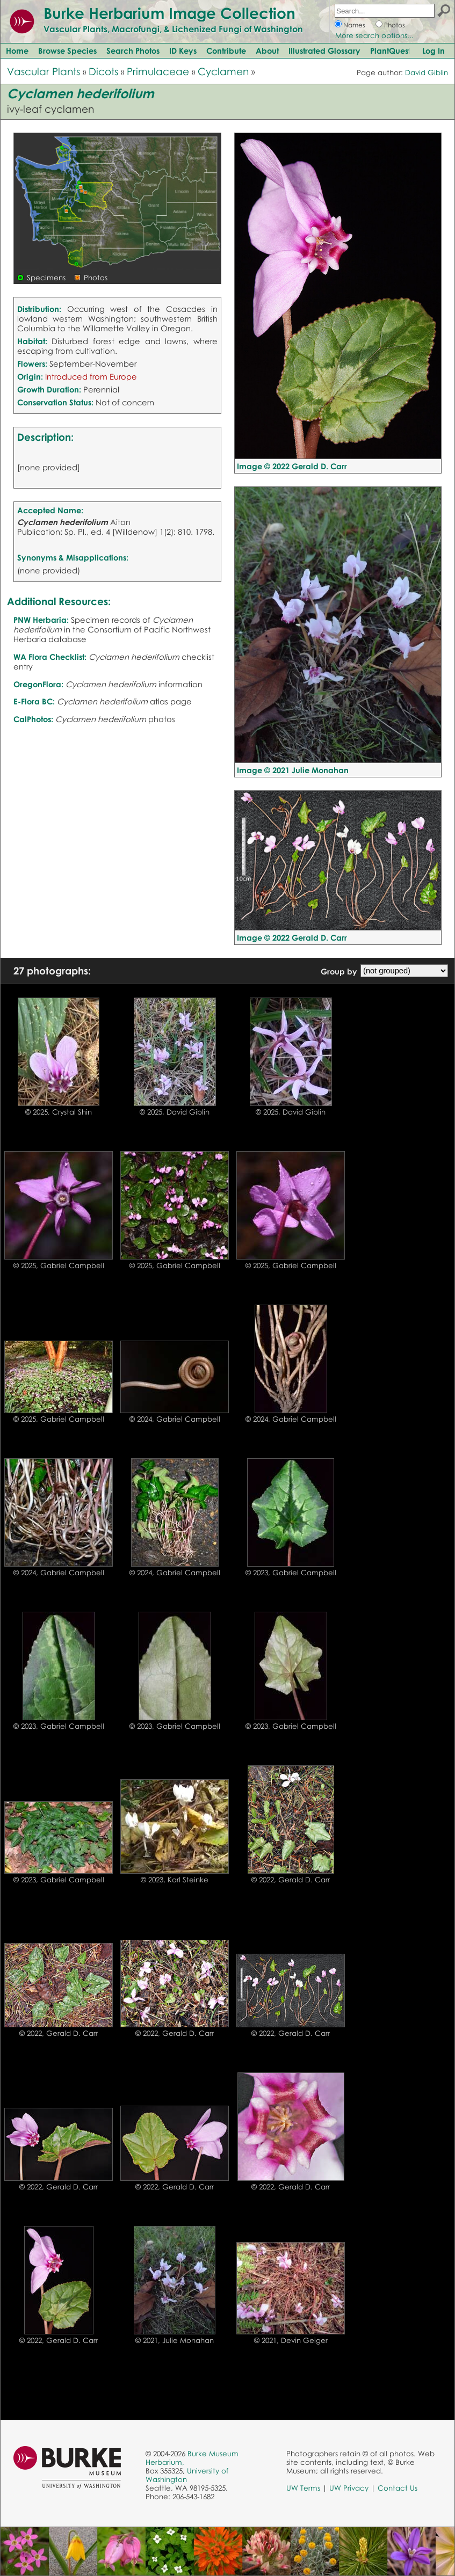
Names (354, 25)
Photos (394, 25)
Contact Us (397, 2488)
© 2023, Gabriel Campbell (290, 1572)
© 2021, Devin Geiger (291, 2340)
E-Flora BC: (34, 701)
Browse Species (67, 50)
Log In (433, 50)
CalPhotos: (33, 719)
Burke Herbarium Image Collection (169, 13)
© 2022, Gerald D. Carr (290, 1879)
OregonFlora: (38, 684)
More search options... (374, 35)
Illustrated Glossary (324, 50)
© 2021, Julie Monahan (174, 2340)
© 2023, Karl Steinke (174, 1879)
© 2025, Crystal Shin (58, 1112)
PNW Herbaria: (41, 619)
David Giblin (426, 72)
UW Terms (303, 2488)
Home (17, 50)
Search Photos (133, 50)
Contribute (226, 50)
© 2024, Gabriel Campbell (174, 1419)
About (267, 50)
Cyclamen (223, 71)
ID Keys (183, 50)
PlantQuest (390, 50)
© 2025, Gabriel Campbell (58, 1265)
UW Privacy (349, 2488)
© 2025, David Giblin (175, 1112)
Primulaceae (158, 71)
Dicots (103, 71)
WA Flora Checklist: (49, 656)
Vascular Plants (43, 71)
